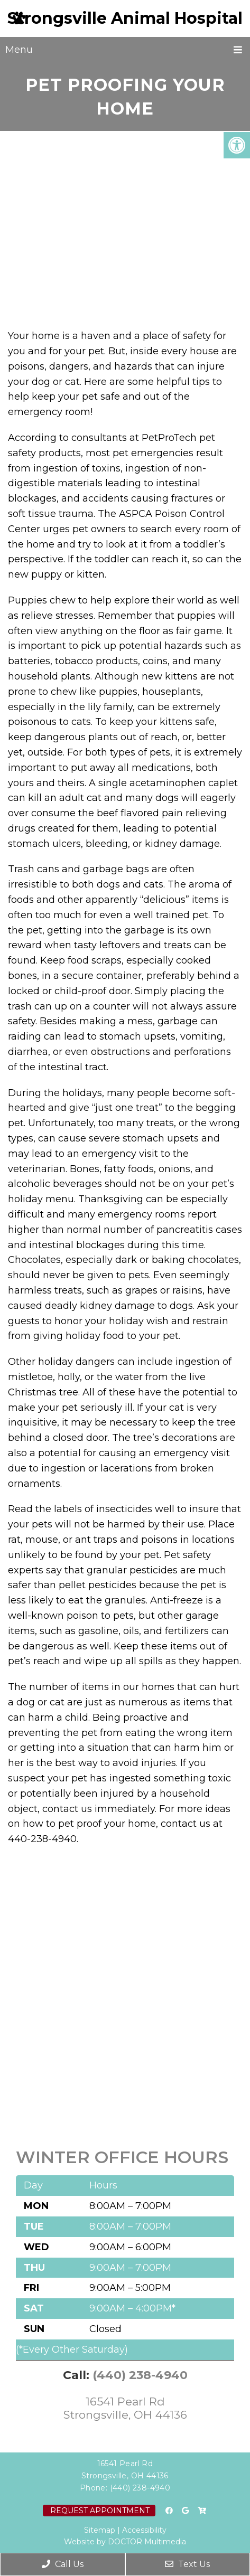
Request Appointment (100, 2510)
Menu (19, 49)
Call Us (63, 2564)
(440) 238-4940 (140, 2375)
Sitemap (99, 2530)
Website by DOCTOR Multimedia (125, 2541)
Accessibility (144, 2530)
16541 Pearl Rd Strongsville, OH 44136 (125, 2408)
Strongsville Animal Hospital (125, 18)
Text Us (187, 2564)
